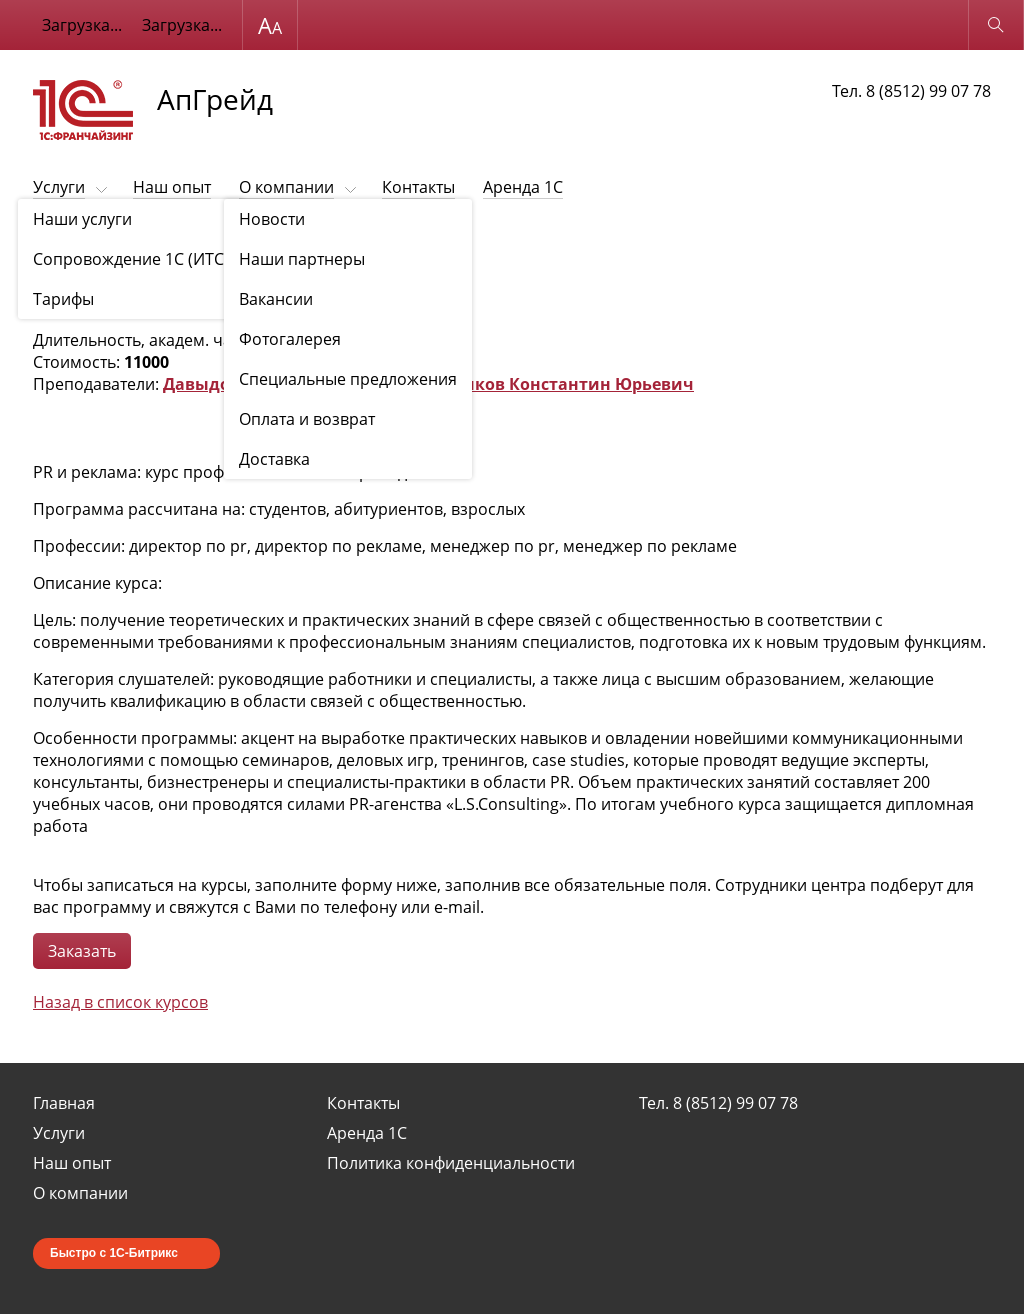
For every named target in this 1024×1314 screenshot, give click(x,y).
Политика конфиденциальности (451, 1163)
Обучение (62, 236)
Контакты (418, 187)
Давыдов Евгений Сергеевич (285, 384)
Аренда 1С (523, 187)
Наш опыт (172, 187)
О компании (286, 187)
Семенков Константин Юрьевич (558, 384)
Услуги (59, 187)
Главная (64, 1103)
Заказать (82, 951)
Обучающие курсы (162, 236)
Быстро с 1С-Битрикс (114, 1253)
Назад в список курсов (120, 1002)
